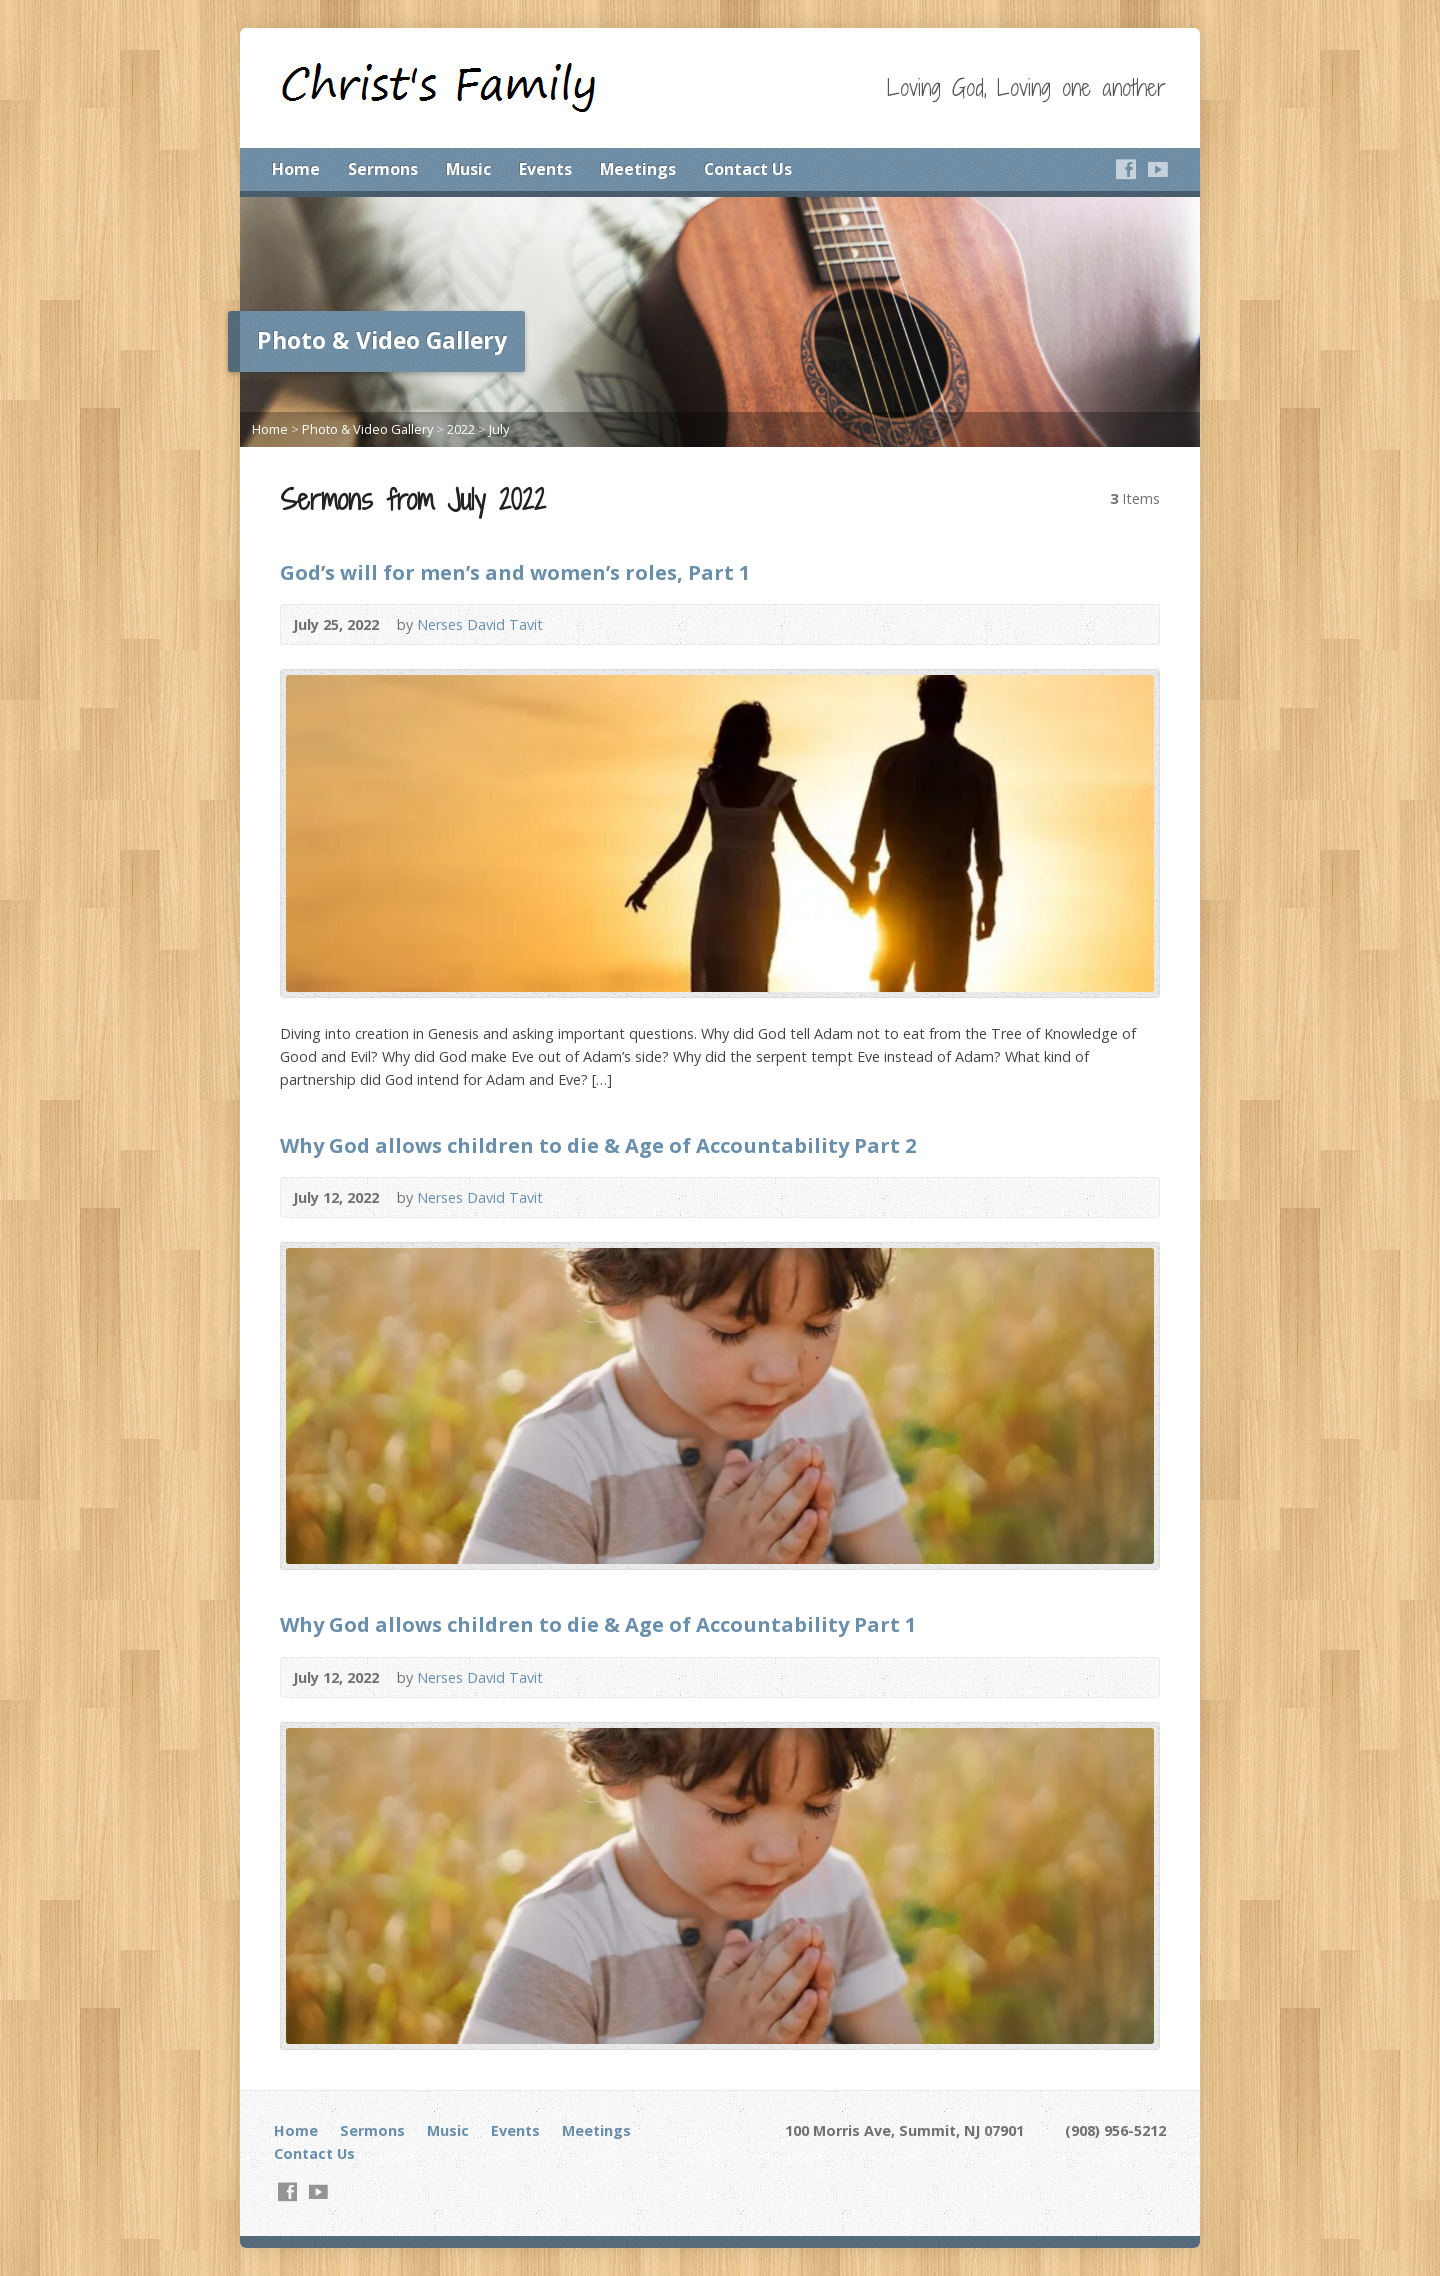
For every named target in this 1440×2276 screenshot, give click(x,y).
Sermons (383, 169)
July (499, 429)
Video (1133, 624)
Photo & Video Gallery (367, 429)
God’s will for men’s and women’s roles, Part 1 (515, 572)
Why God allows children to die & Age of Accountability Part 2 (598, 1145)
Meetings (638, 169)
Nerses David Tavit (480, 624)
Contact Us (748, 169)
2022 (461, 429)
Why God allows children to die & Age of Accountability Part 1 (598, 1624)
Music (468, 169)
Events (545, 169)
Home (296, 169)
